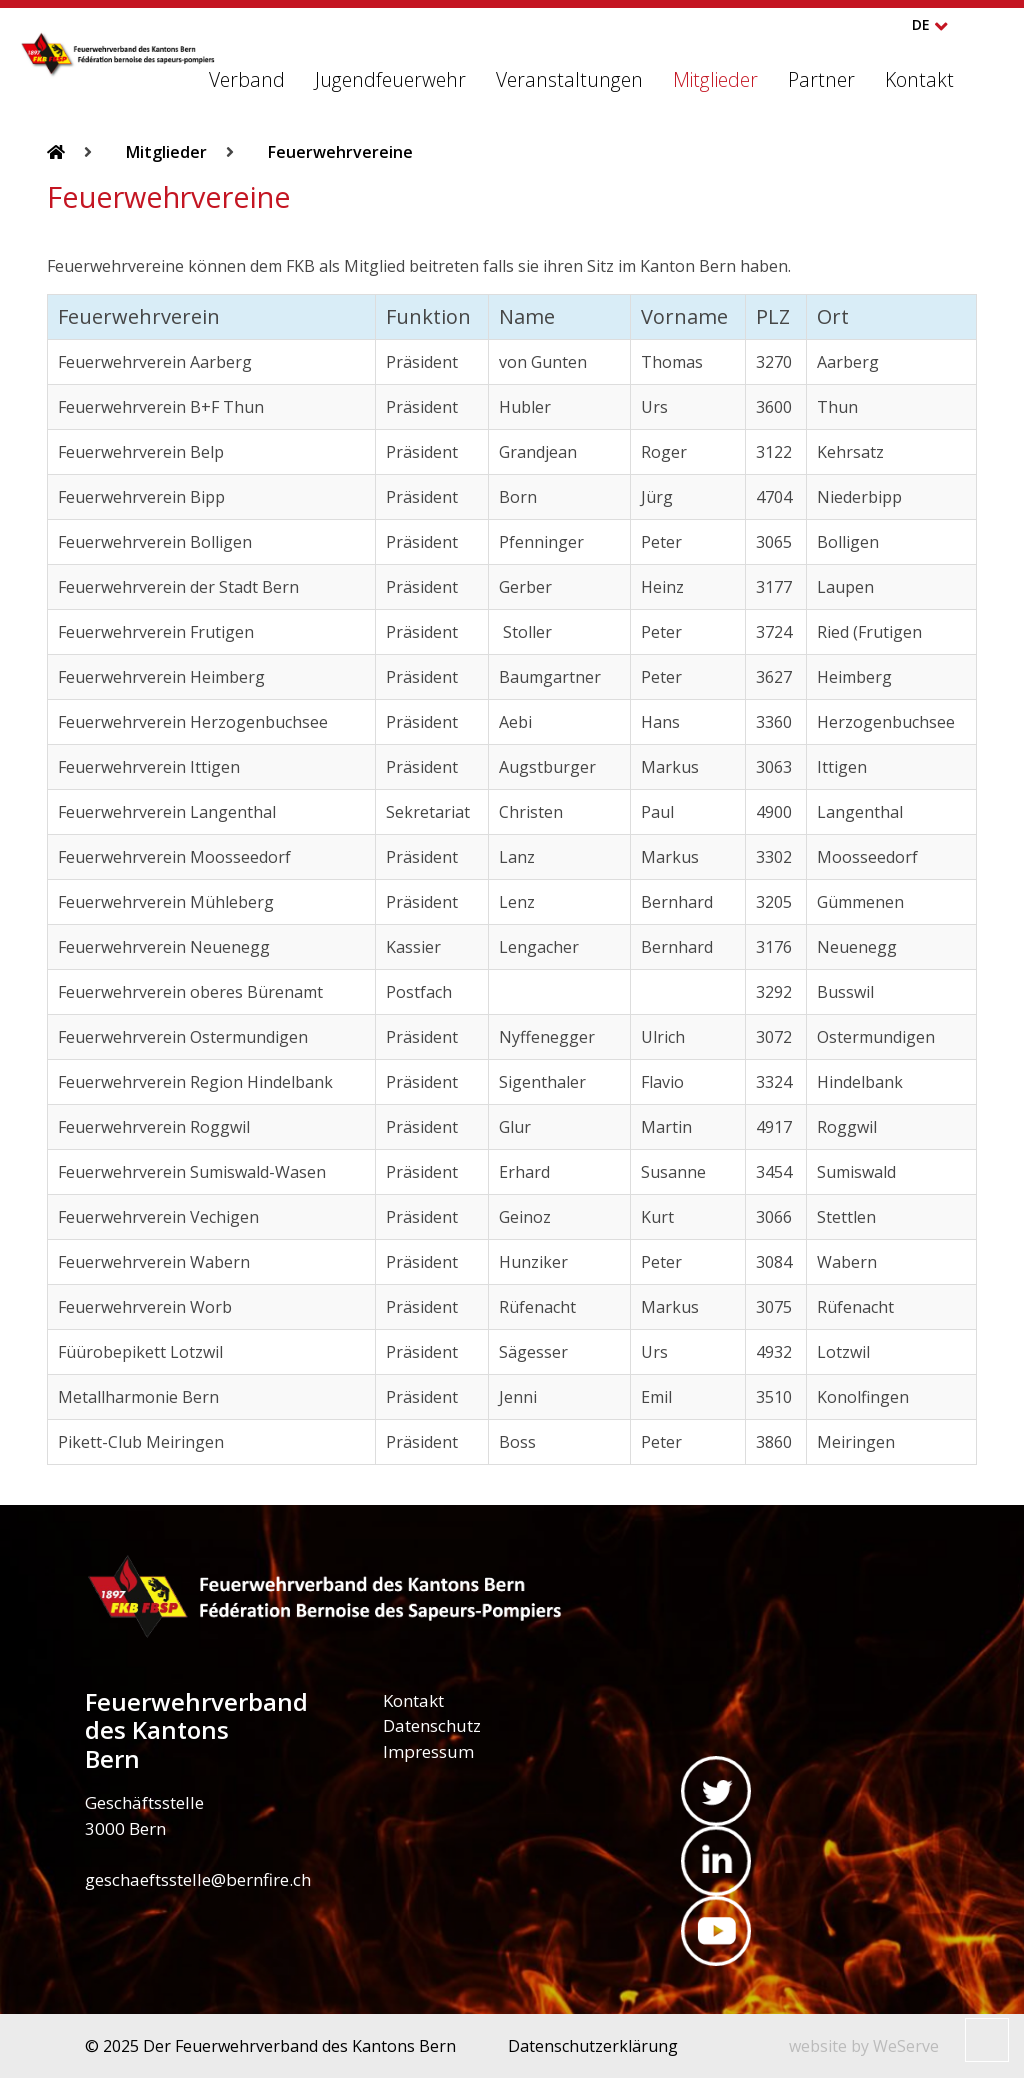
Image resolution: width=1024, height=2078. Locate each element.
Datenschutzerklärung (593, 2046)
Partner (821, 79)
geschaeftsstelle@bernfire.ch (198, 1879)
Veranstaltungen (569, 79)
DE (921, 24)
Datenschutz (432, 1725)
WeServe (906, 2046)
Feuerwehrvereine (340, 152)
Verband (247, 79)
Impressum (428, 1751)
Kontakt (919, 79)
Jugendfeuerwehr (390, 79)
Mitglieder (715, 79)
